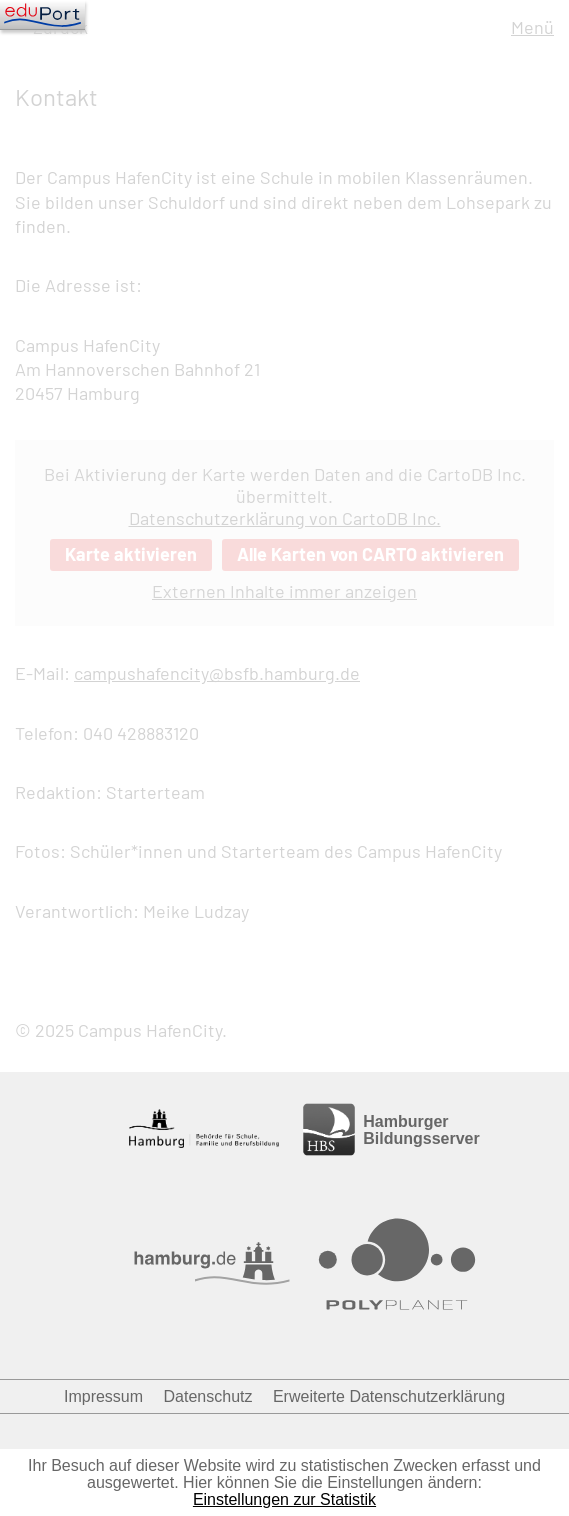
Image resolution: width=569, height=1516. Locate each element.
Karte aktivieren (131, 554)
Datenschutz (208, 1396)
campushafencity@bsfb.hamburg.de (217, 673)
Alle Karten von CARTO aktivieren (370, 554)
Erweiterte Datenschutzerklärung (389, 1396)
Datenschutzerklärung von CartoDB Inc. (285, 518)
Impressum (103, 1396)
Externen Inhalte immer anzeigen (284, 591)
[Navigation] (42, 15)
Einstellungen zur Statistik (284, 1499)
